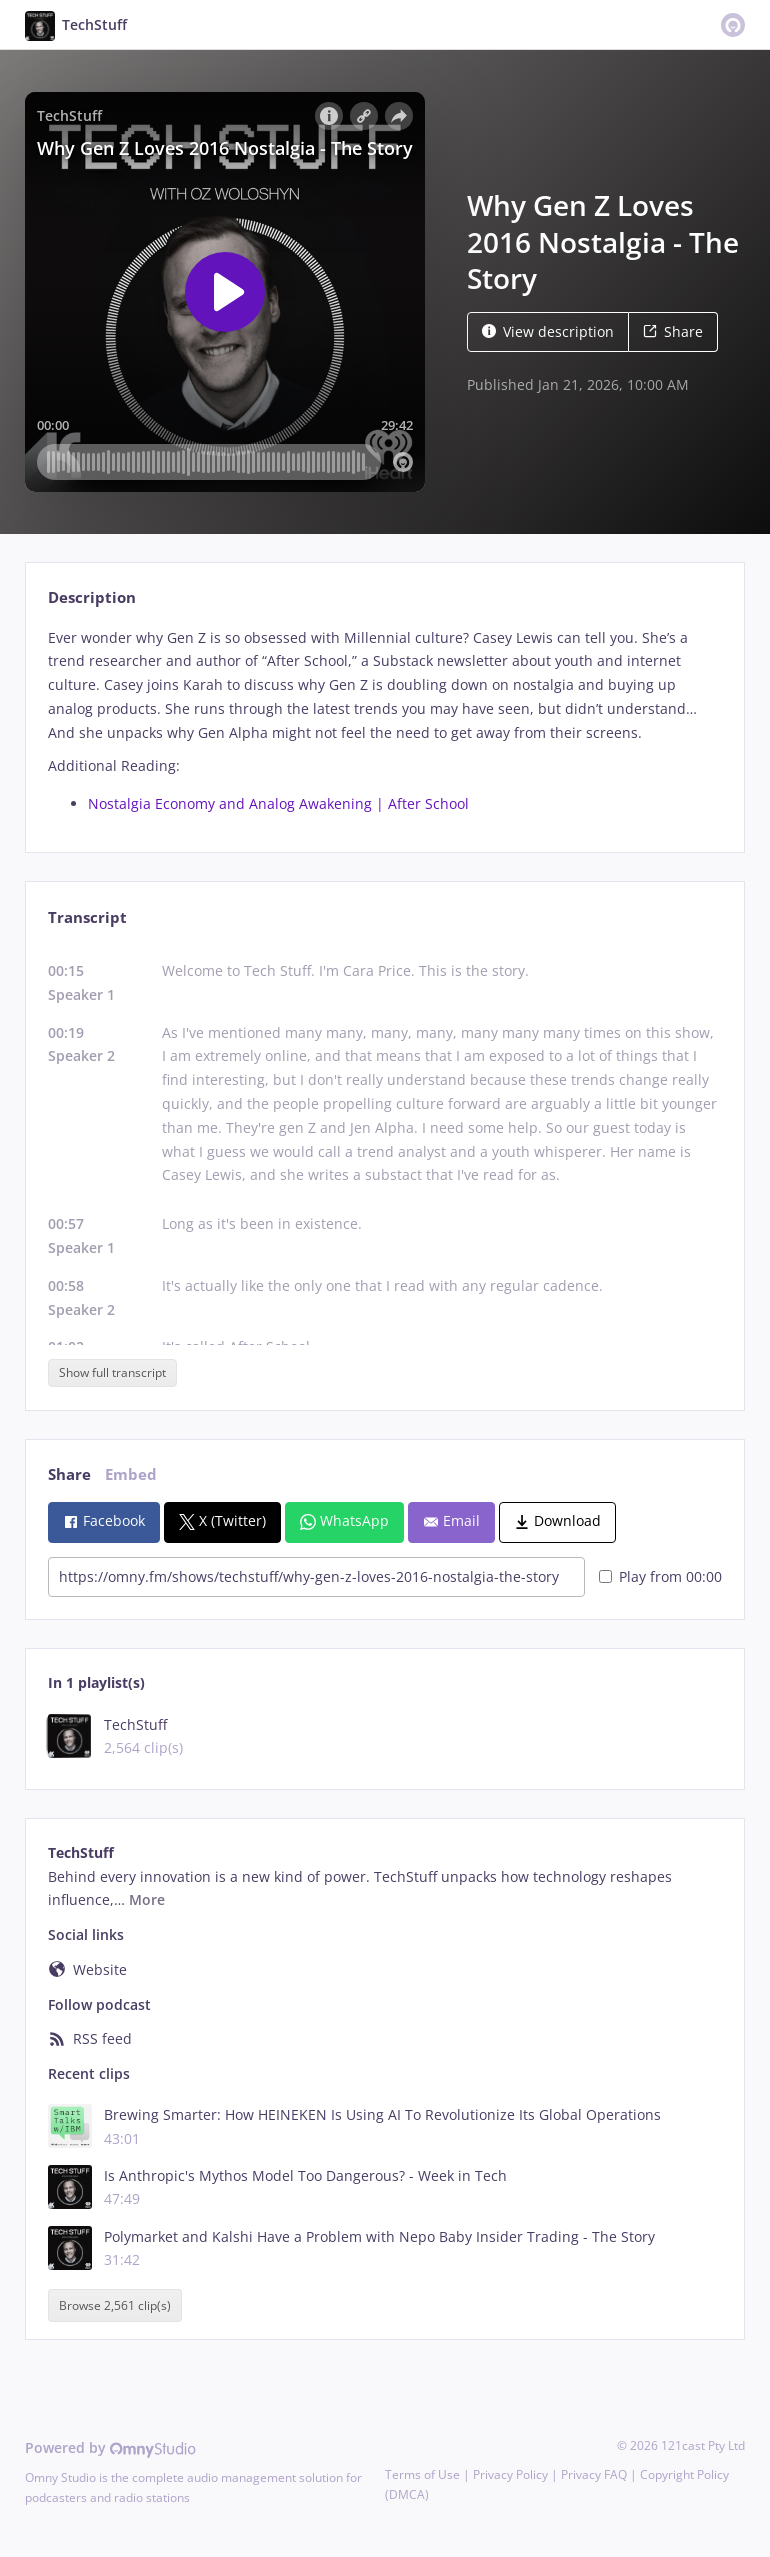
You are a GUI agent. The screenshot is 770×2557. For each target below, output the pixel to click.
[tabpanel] (384, 721)
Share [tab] (69, 1474)
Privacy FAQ (594, 2474)
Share (673, 331)
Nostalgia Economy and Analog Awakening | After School (278, 803)
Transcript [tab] (87, 917)
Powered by (110, 2447)
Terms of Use (422, 2474)
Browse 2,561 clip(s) (115, 2305)
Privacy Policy (510, 2474)
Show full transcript (112, 1372)
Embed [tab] (131, 1474)
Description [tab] (92, 597)
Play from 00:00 (660, 1576)
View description (548, 331)
